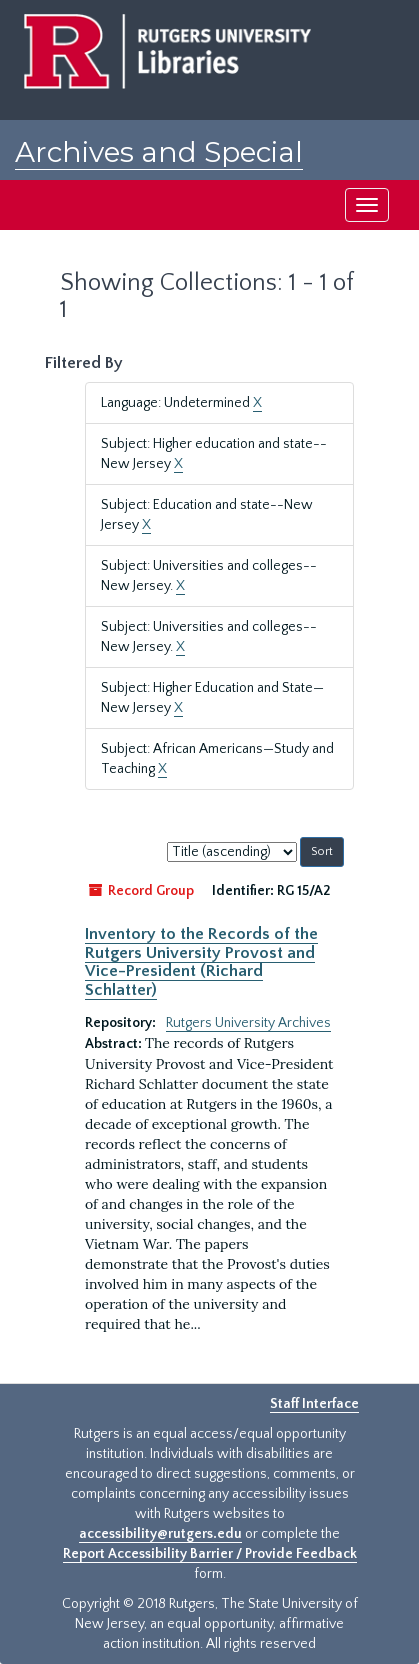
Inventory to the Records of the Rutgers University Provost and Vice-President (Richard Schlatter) (201, 961)
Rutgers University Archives (248, 1023)
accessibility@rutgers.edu (160, 1534)
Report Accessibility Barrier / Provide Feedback (210, 1554)
